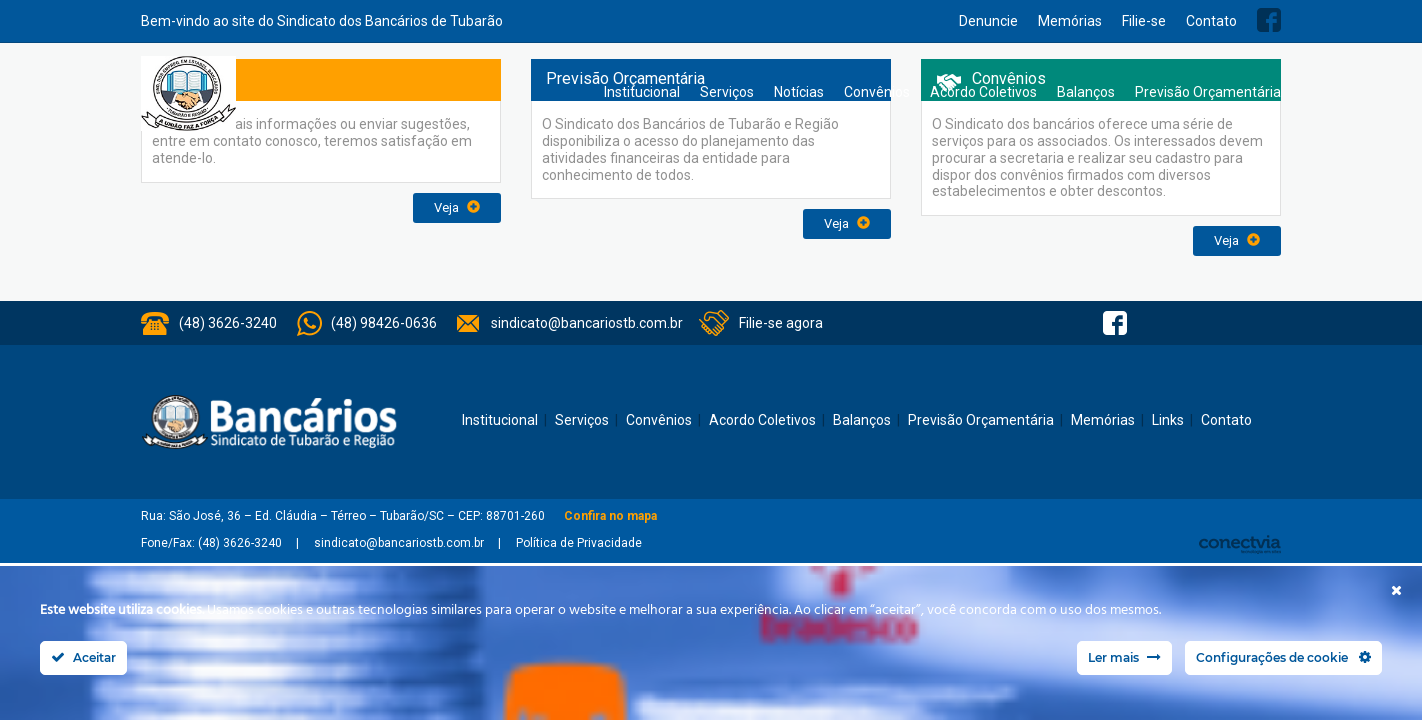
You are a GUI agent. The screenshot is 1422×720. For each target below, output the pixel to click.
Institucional (642, 92)
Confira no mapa (610, 516)
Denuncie (988, 21)
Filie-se (1144, 21)
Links (1168, 420)
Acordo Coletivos (983, 92)
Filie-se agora (781, 323)
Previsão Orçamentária (1208, 92)
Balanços (1086, 92)
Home (574, 92)
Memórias (1070, 21)
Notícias (799, 92)
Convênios (877, 92)
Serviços (727, 92)
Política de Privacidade (579, 543)
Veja (457, 207)
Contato (1211, 21)
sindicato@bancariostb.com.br (587, 323)
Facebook (1269, 20)
